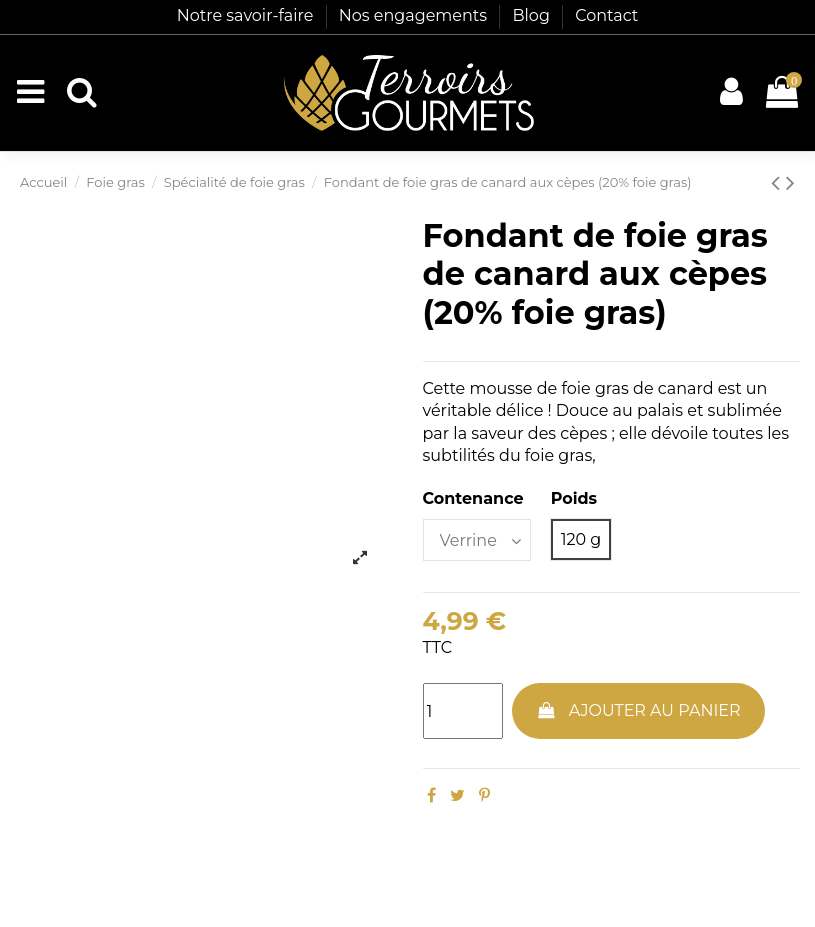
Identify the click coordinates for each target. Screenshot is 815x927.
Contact (606, 15)
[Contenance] (477, 540)
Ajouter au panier (638, 710)
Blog (533, 15)
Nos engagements (415, 15)
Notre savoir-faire (247, 15)
